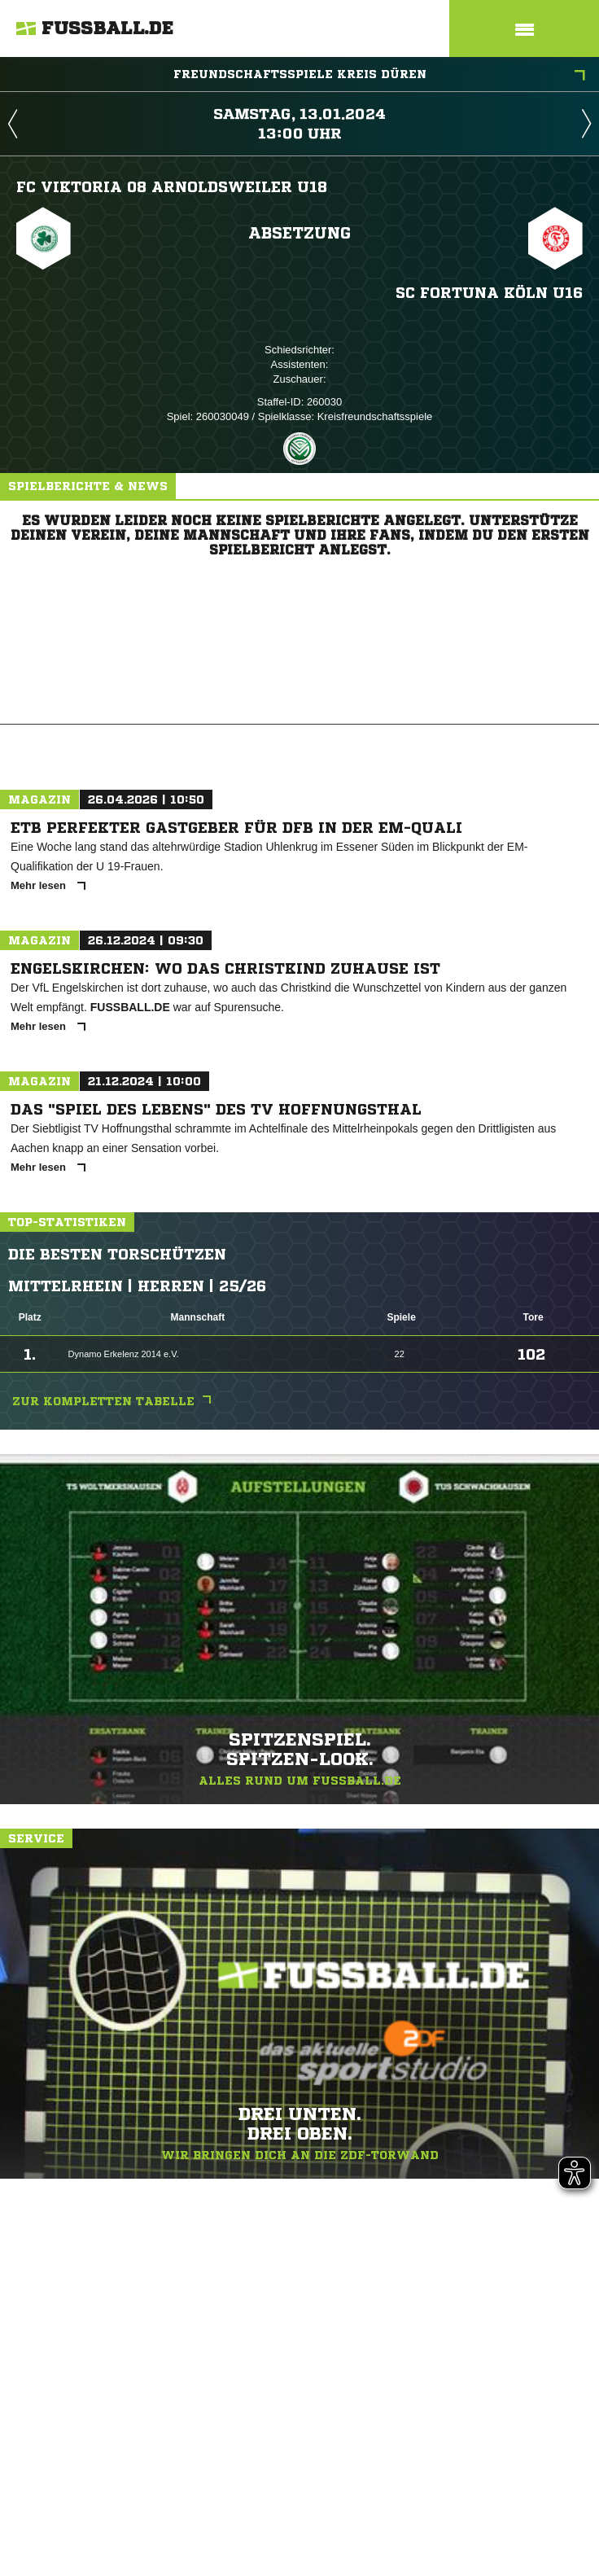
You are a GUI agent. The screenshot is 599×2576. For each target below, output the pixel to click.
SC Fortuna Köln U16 (489, 292)
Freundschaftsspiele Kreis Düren (379, 75)
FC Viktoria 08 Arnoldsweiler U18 (171, 186)
